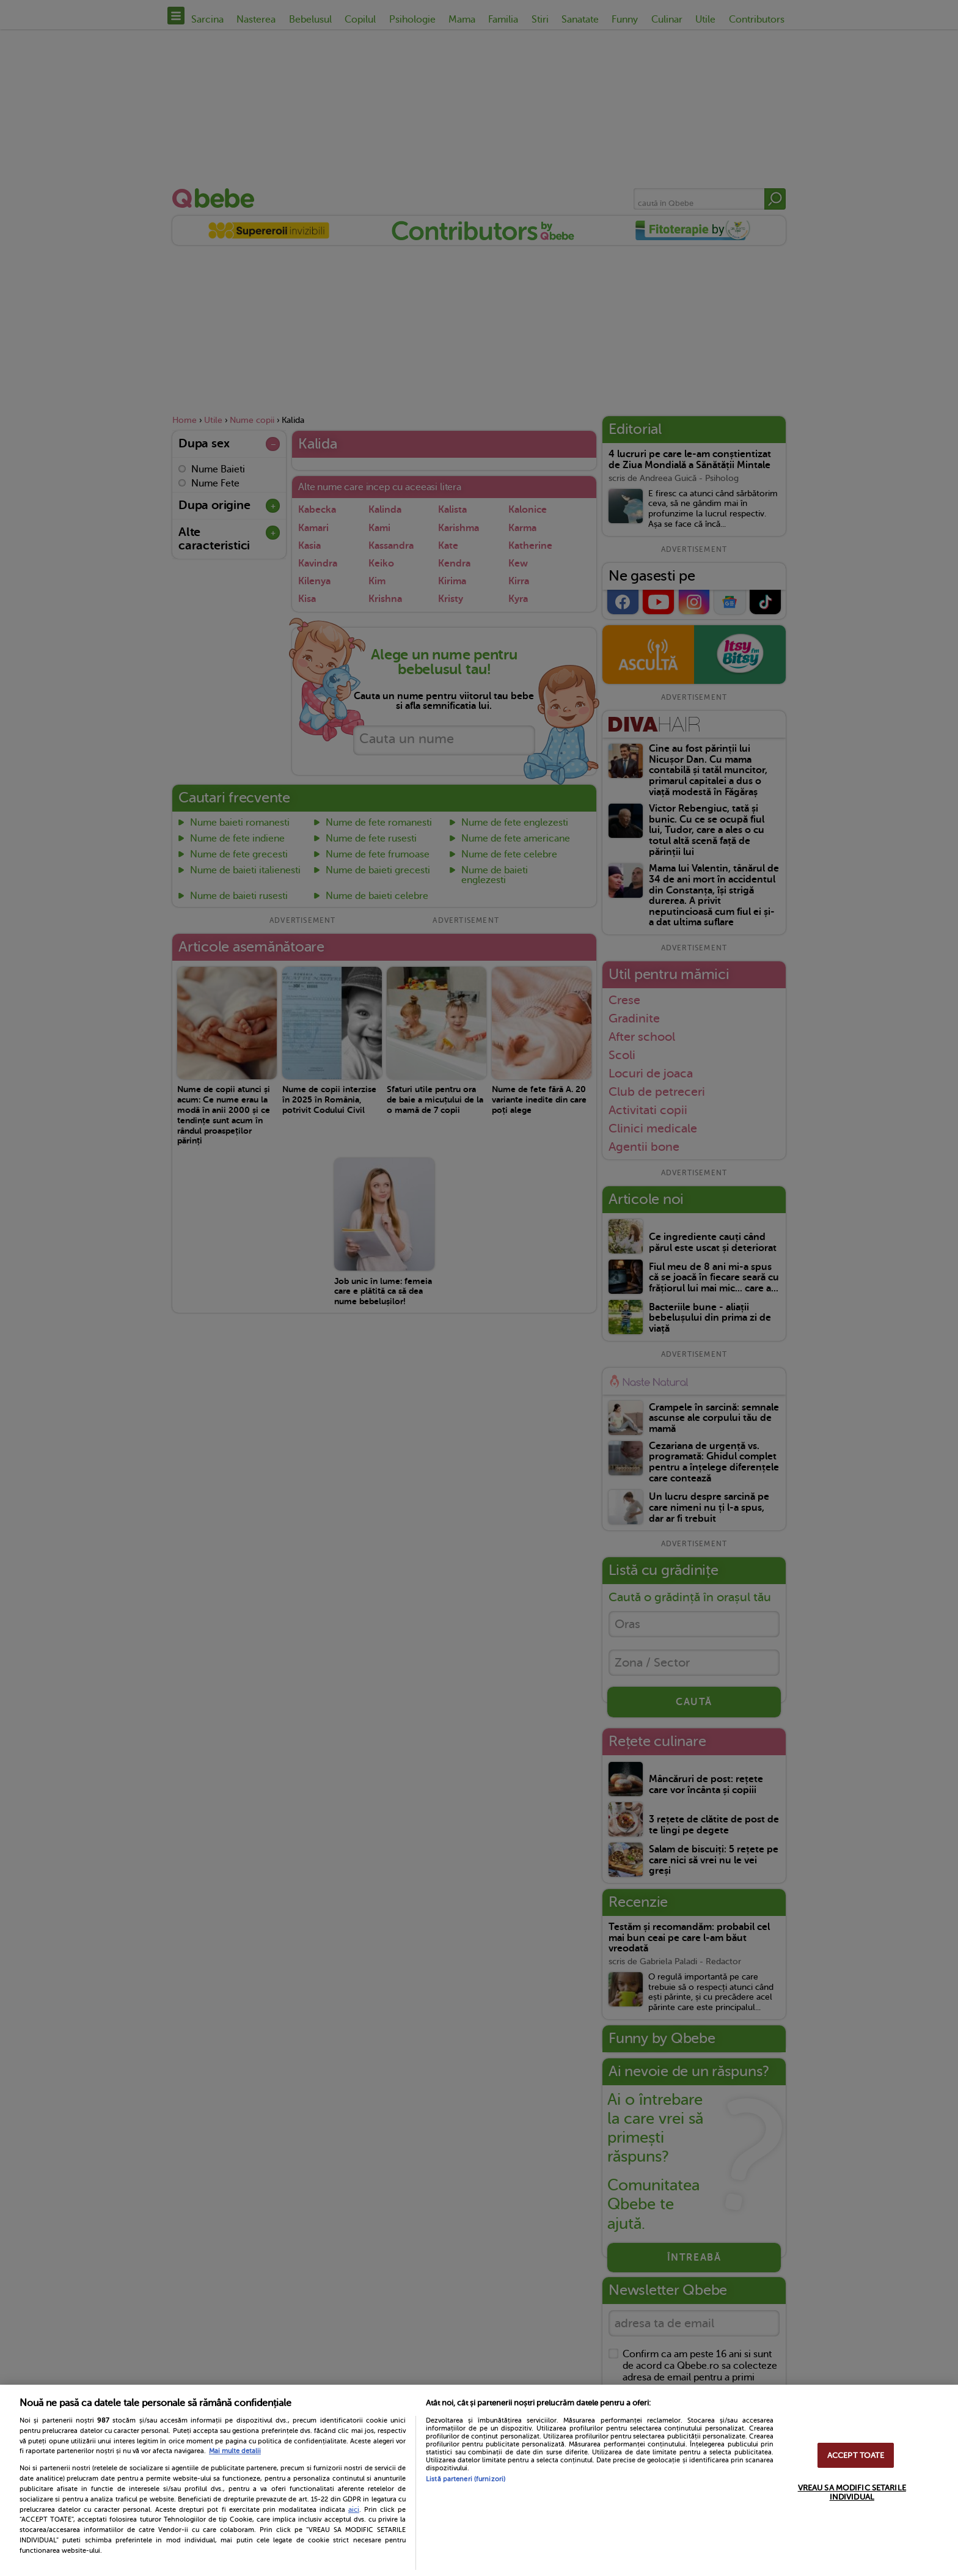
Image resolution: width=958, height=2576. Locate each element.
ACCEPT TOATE (856, 2455)
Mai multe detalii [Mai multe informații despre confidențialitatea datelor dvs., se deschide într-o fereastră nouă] (235, 2451)
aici (353, 2509)
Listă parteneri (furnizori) (465, 2479)
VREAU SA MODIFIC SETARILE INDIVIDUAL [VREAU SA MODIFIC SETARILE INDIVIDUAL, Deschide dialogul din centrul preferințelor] (852, 2492)
